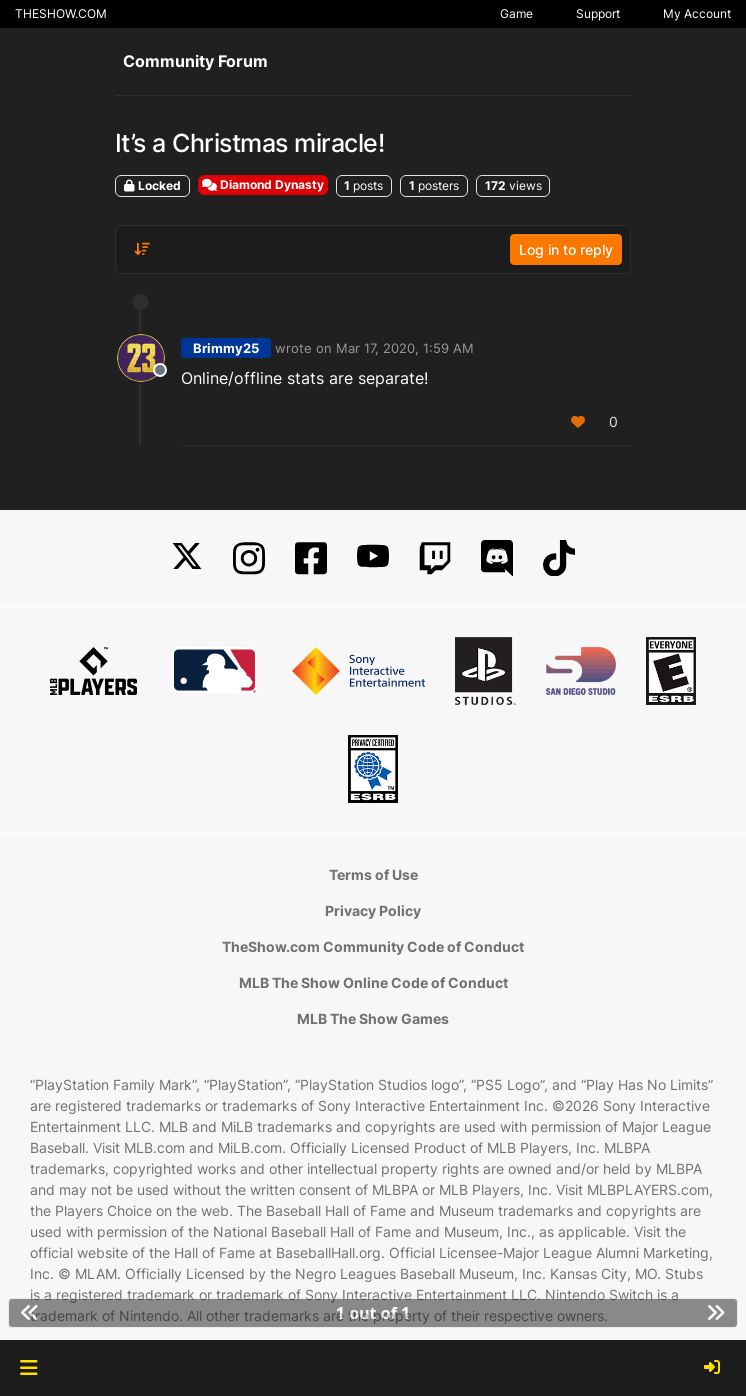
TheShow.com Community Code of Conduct (373, 946)
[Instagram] (249, 558)
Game (516, 13)
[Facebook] (311, 558)
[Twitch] (435, 558)
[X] (187, 558)
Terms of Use (373, 874)
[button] (28, 1368)
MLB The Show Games (373, 1018)
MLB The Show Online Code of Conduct (373, 982)
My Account (697, 13)
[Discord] (497, 558)
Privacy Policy (373, 910)
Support (598, 13)
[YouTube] (373, 558)
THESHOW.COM (61, 13)
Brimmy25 (226, 348)
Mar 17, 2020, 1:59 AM (405, 348)
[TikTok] (559, 558)
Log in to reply (566, 249)
